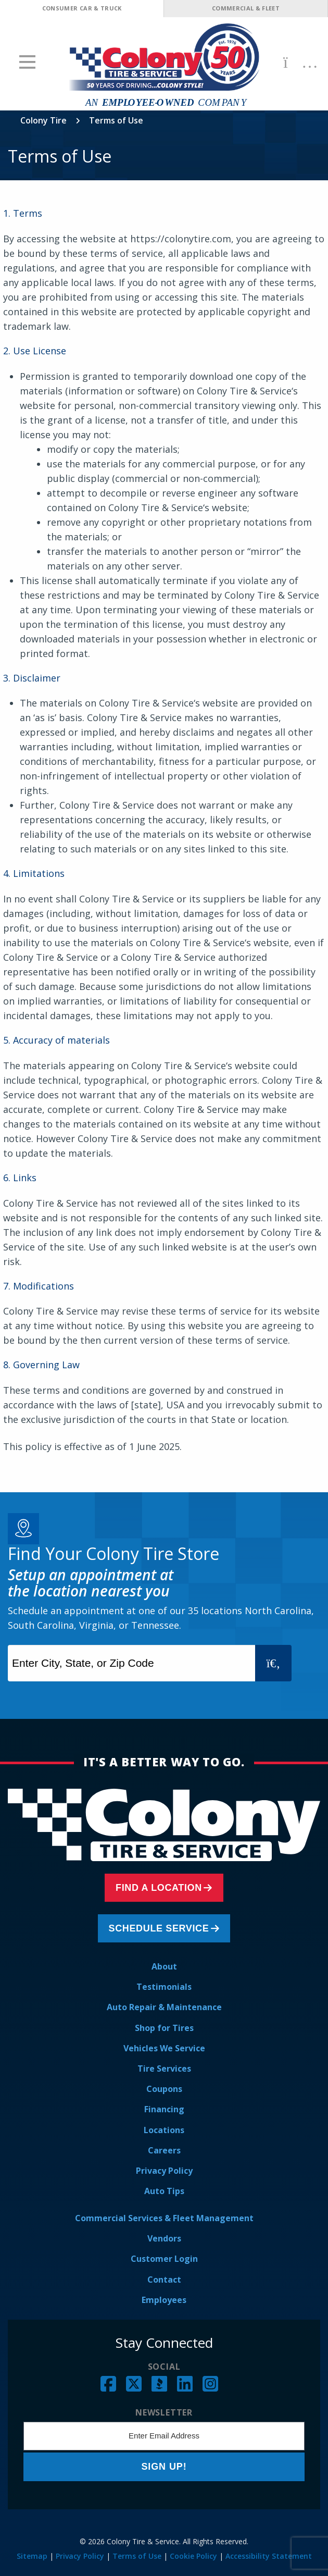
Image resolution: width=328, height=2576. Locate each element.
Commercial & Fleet (246, 8)
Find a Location (159, 1888)
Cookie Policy (193, 2556)
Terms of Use (136, 2556)
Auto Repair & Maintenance (164, 2007)
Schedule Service (159, 1928)
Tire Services (164, 2068)
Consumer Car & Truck (82, 8)
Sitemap (32, 2556)
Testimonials (164, 1986)
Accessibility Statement (268, 2556)
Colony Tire (43, 120)
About (164, 1966)
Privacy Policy (164, 2170)
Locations (164, 2130)
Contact (164, 2279)
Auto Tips (164, 2191)
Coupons (164, 2089)
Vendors (164, 2238)
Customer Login (164, 2258)
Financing (164, 2109)
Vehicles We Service (164, 2048)
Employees (164, 2300)
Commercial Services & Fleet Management (164, 2218)
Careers (164, 2150)
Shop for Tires (164, 2028)
